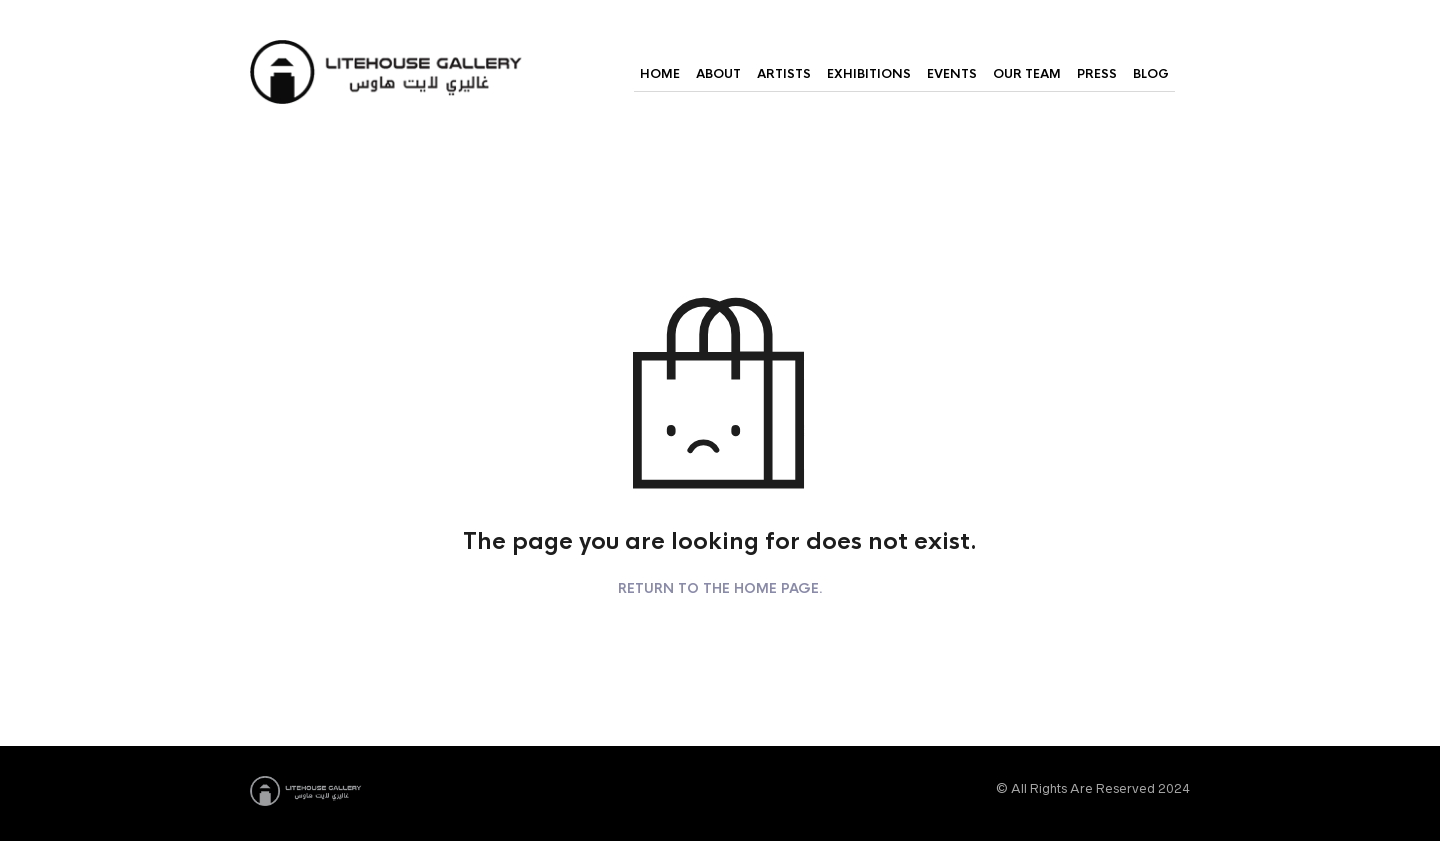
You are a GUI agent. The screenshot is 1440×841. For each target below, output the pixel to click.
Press (1097, 74)
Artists (784, 74)
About (718, 74)
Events (952, 74)
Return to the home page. (720, 589)
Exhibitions (869, 74)
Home (660, 74)
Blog (1151, 74)
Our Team (1027, 74)
